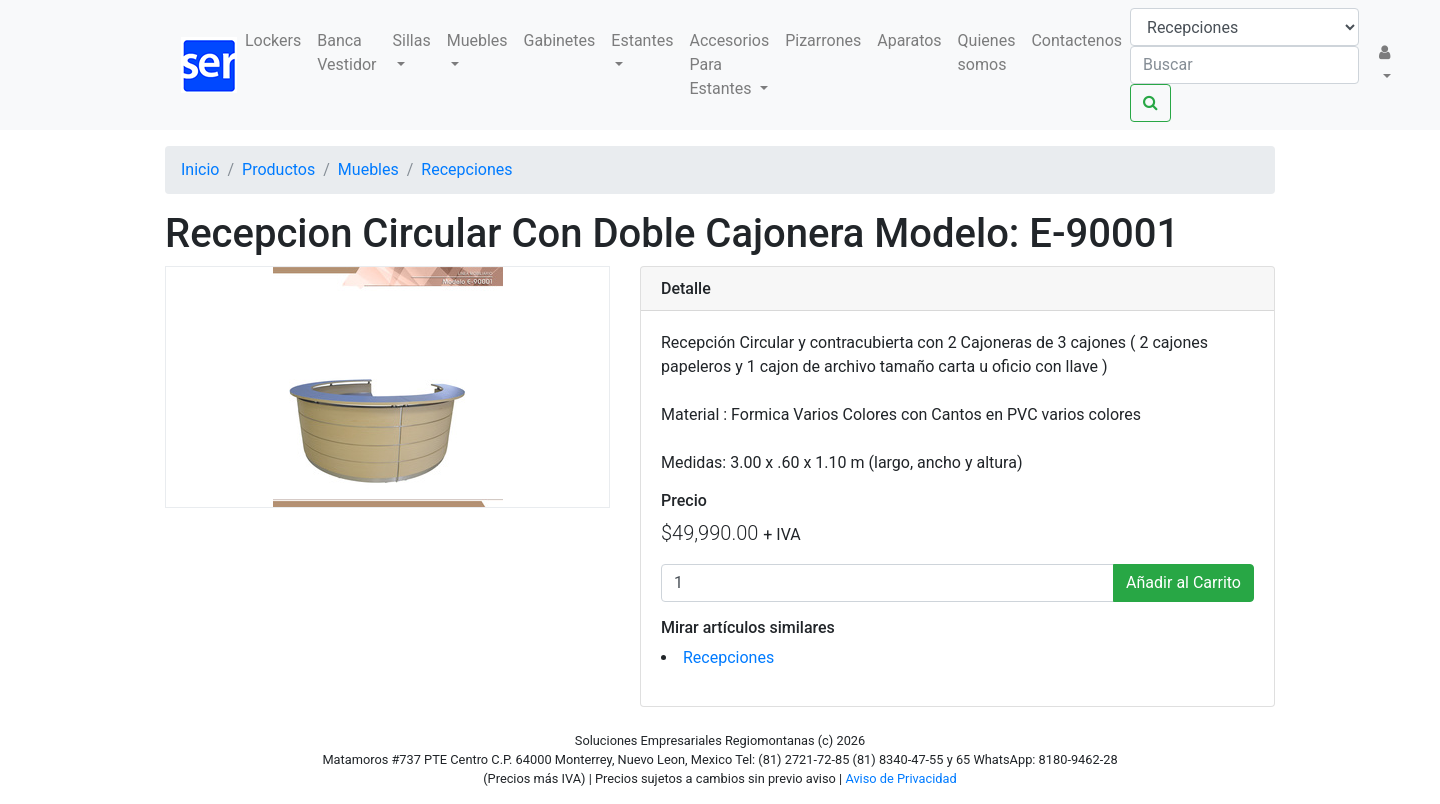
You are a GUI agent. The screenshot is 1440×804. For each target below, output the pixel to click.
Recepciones (728, 657)
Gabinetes (560, 40)
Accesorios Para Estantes (729, 64)
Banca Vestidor (346, 52)
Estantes (642, 40)
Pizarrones (823, 40)
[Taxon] (1244, 27)
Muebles (477, 40)
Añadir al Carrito (1183, 582)
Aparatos (909, 40)
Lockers (273, 40)
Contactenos (1076, 40)
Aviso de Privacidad (900, 778)
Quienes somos (987, 52)
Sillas (412, 40)
